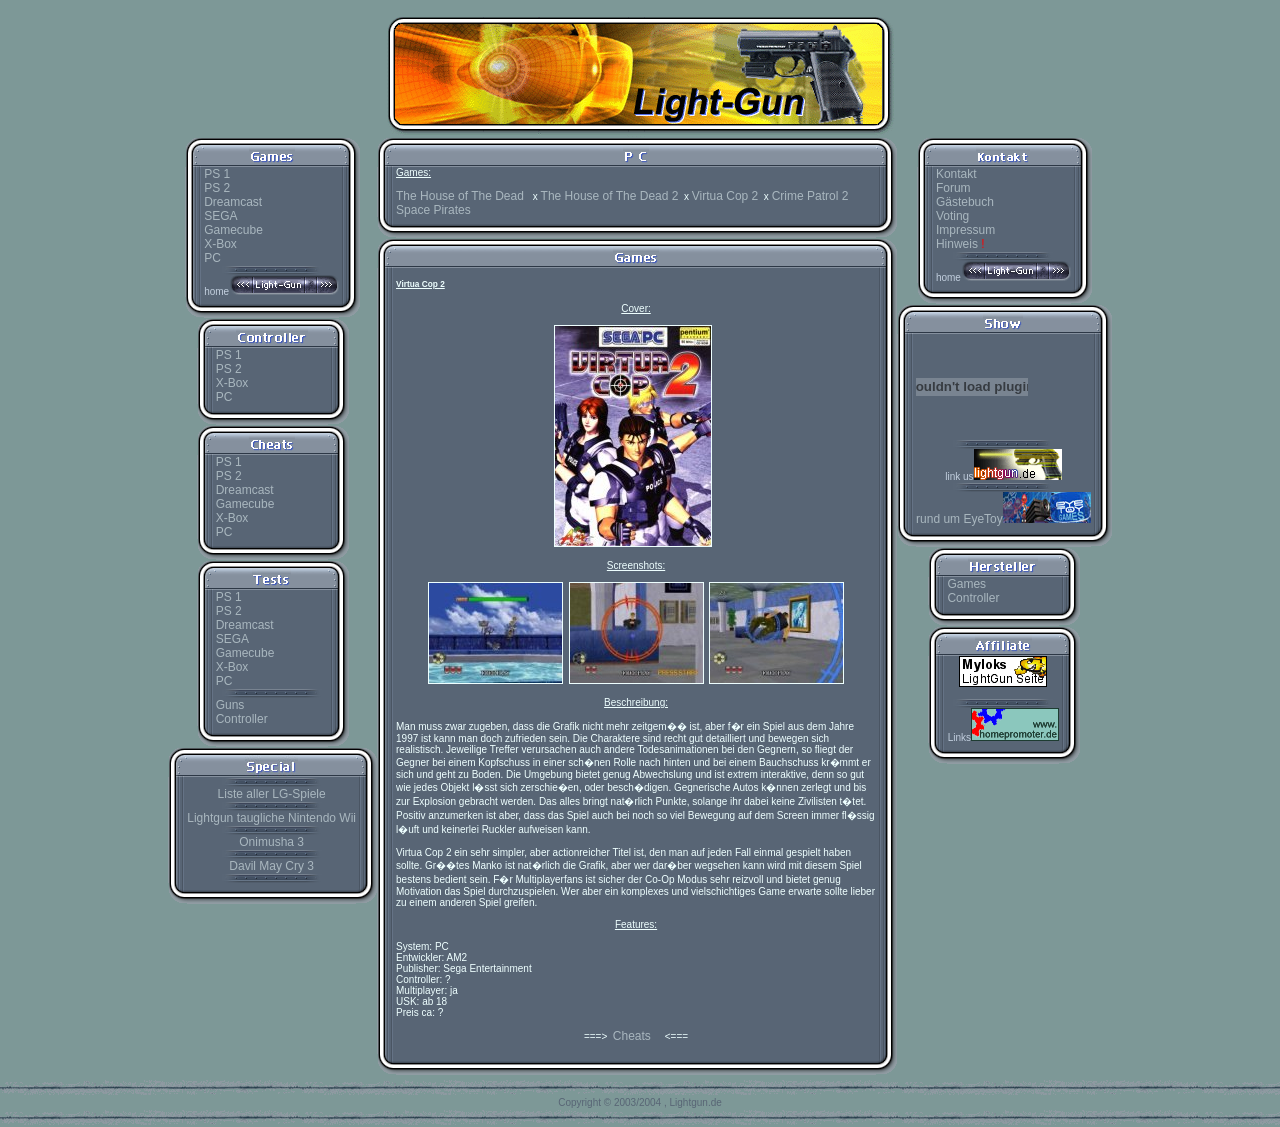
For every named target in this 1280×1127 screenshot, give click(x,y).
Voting (952, 216)
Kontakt (956, 174)
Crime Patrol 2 (810, 196)
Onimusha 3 (271, 842)
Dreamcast (233, 202)
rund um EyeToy (1003, 519)
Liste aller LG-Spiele (272, 794)
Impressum (965, 230)
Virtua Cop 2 (725, 196)
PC (212, 258)
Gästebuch (965, 202)
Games (966, 584)
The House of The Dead (461, 196)
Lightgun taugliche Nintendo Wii (271, 818)
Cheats (632, 1036)
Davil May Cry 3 (271, 866)
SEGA (220, 216)
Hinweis (960, 244)
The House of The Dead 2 (610, 196)
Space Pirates (433, 210)
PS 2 (217, 188)
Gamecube (233, 230)
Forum (953, 188)
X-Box (220, 244)
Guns (230, 705)
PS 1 (217, 174)
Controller (242, 719)
